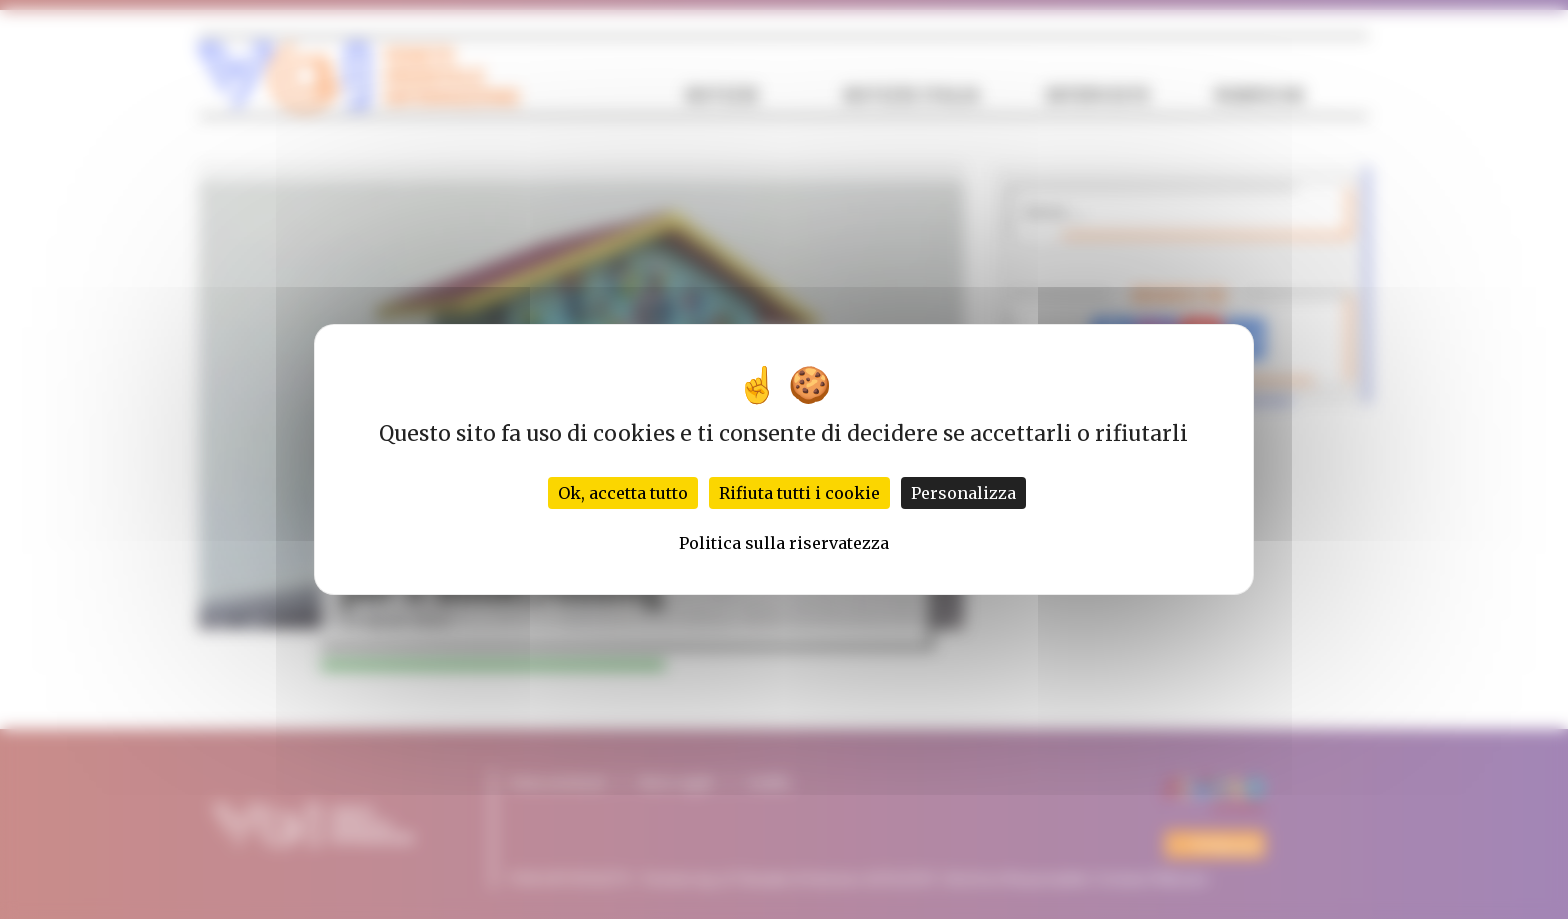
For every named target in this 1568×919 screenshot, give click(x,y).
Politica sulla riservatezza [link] (784, 543)
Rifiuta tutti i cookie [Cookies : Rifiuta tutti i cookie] (799, 493)
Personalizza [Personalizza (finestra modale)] (963, 493)
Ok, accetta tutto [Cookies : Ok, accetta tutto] (623, 493)
